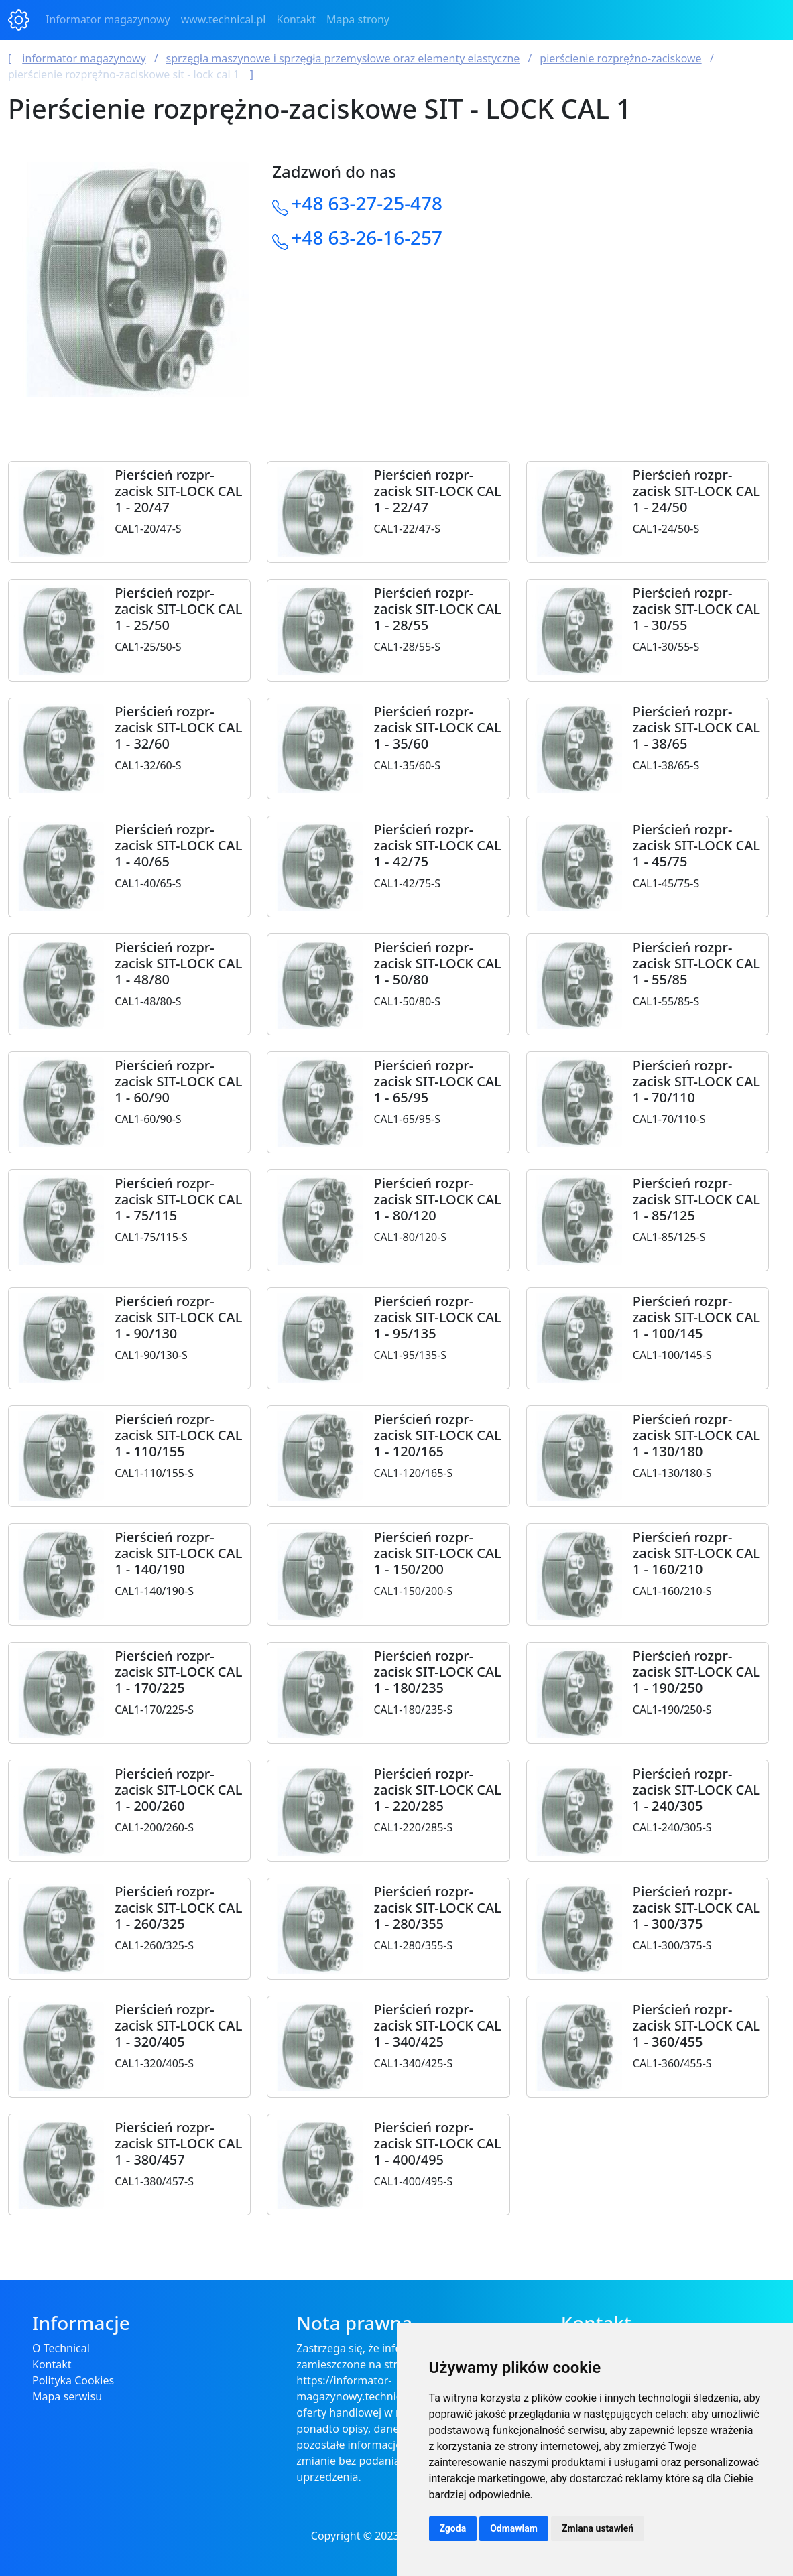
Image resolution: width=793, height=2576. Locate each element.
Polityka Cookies (73, 2380)
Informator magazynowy (108, 19)
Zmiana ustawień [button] (597, 2528)
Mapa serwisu (67, 2396)
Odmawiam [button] (514, 2528)
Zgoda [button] (453, 2528)
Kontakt (296, 19)
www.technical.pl (223, 19)
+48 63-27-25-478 (367, 203)
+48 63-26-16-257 (367, 237)
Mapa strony (357, 19)
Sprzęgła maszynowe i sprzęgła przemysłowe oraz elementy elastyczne (343, 58)
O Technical (61, 2348)
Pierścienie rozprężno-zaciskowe (620, 58)
